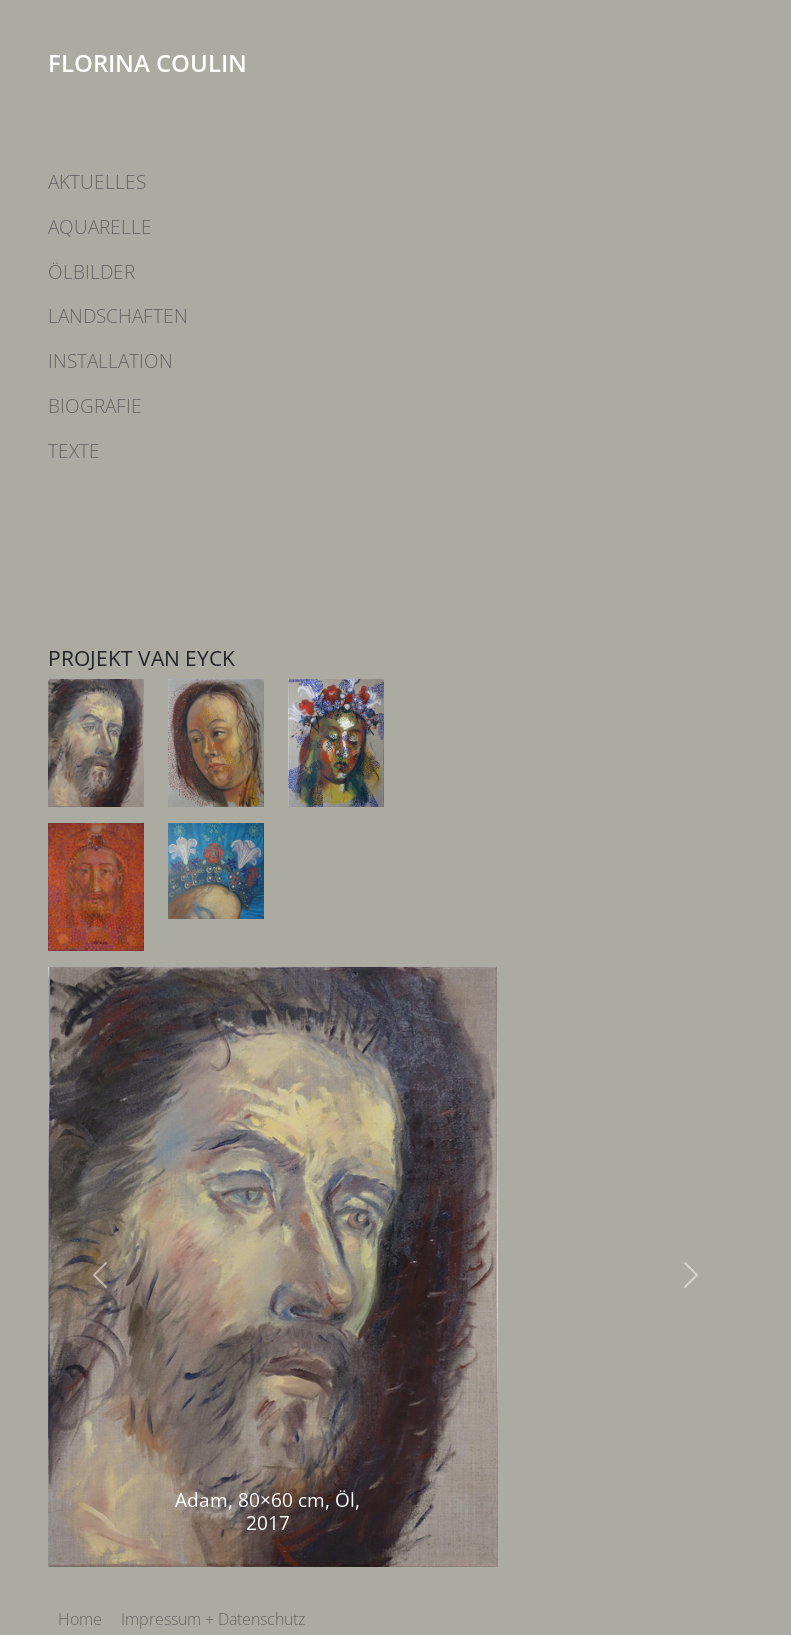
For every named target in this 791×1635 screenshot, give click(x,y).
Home (80, 1619)
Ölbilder (91, 271)
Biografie (95, 405)
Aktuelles (97, 181)
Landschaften (118, 315)
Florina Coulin (147, 62)
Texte (74, 450)
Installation (110, 360)
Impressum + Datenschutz (213, 1619)
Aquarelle (100, 226)
